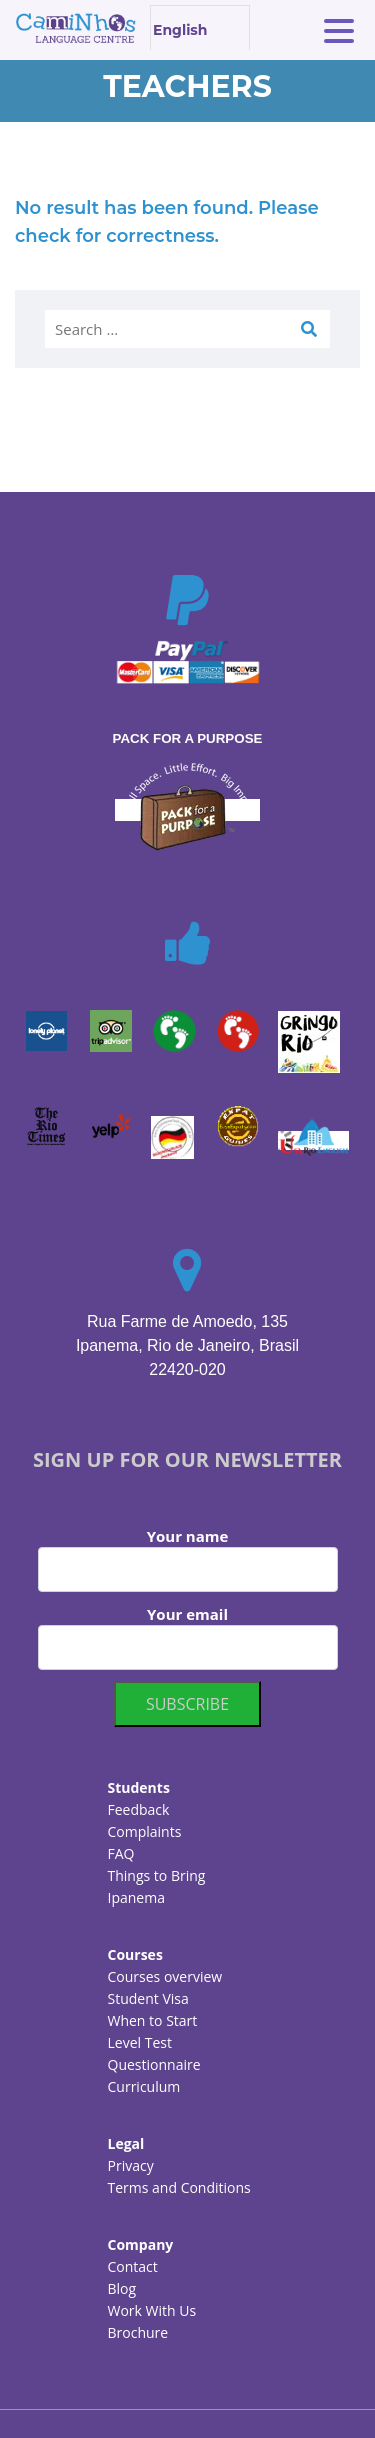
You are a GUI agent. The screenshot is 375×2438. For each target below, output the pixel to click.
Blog (122, 2288)
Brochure (138, 2332)
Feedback (139, 1809)
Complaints (145, 1831)
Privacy (131, 2165)
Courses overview (165, 1976)
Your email (188, 1637)
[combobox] (200, 27)
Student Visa (148, 1998)
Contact (133, 2266)
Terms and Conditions (179, 2187)
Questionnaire (154, 2064)
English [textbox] (180, 30)
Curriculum (144, 2086)
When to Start (153, 2020)
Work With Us (152, 2310)
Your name (188, 1559)
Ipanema (136, 1897)
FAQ (121, 1853)
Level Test (140, 2042)
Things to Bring (157, 1875)
